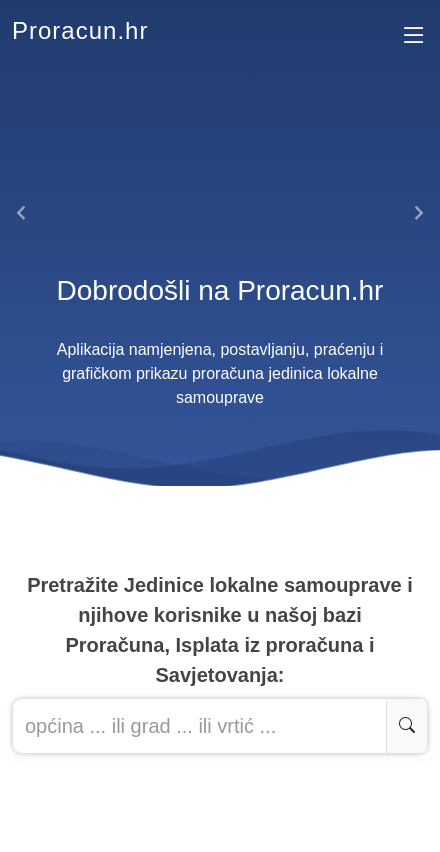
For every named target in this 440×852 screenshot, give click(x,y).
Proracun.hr (80, 30)
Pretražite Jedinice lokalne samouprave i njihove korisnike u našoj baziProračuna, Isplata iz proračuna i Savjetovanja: (220, 630)
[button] (22, 213)
